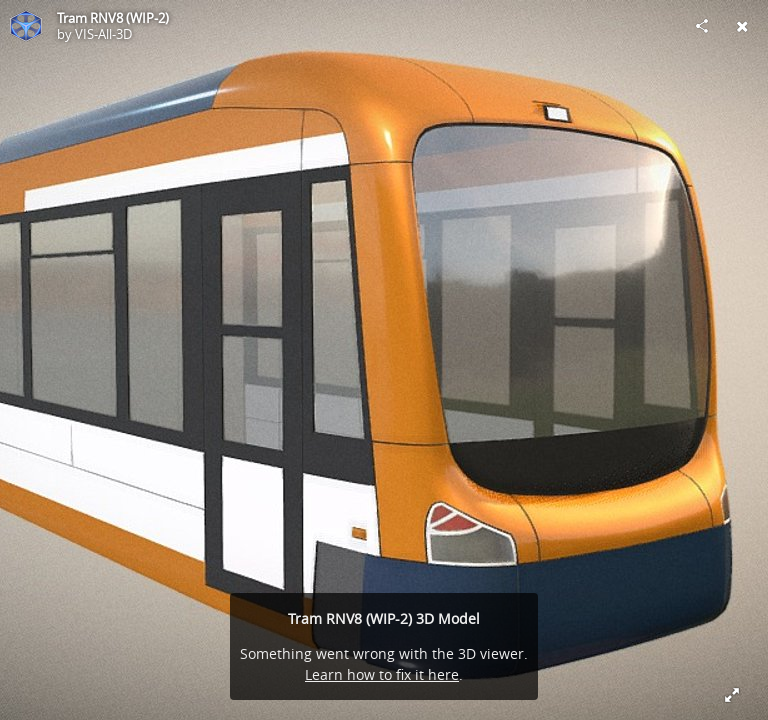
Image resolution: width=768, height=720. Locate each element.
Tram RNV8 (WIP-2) (113, 18)
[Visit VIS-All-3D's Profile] (26, 26)
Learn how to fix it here (382, 674)
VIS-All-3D (103, 34)
